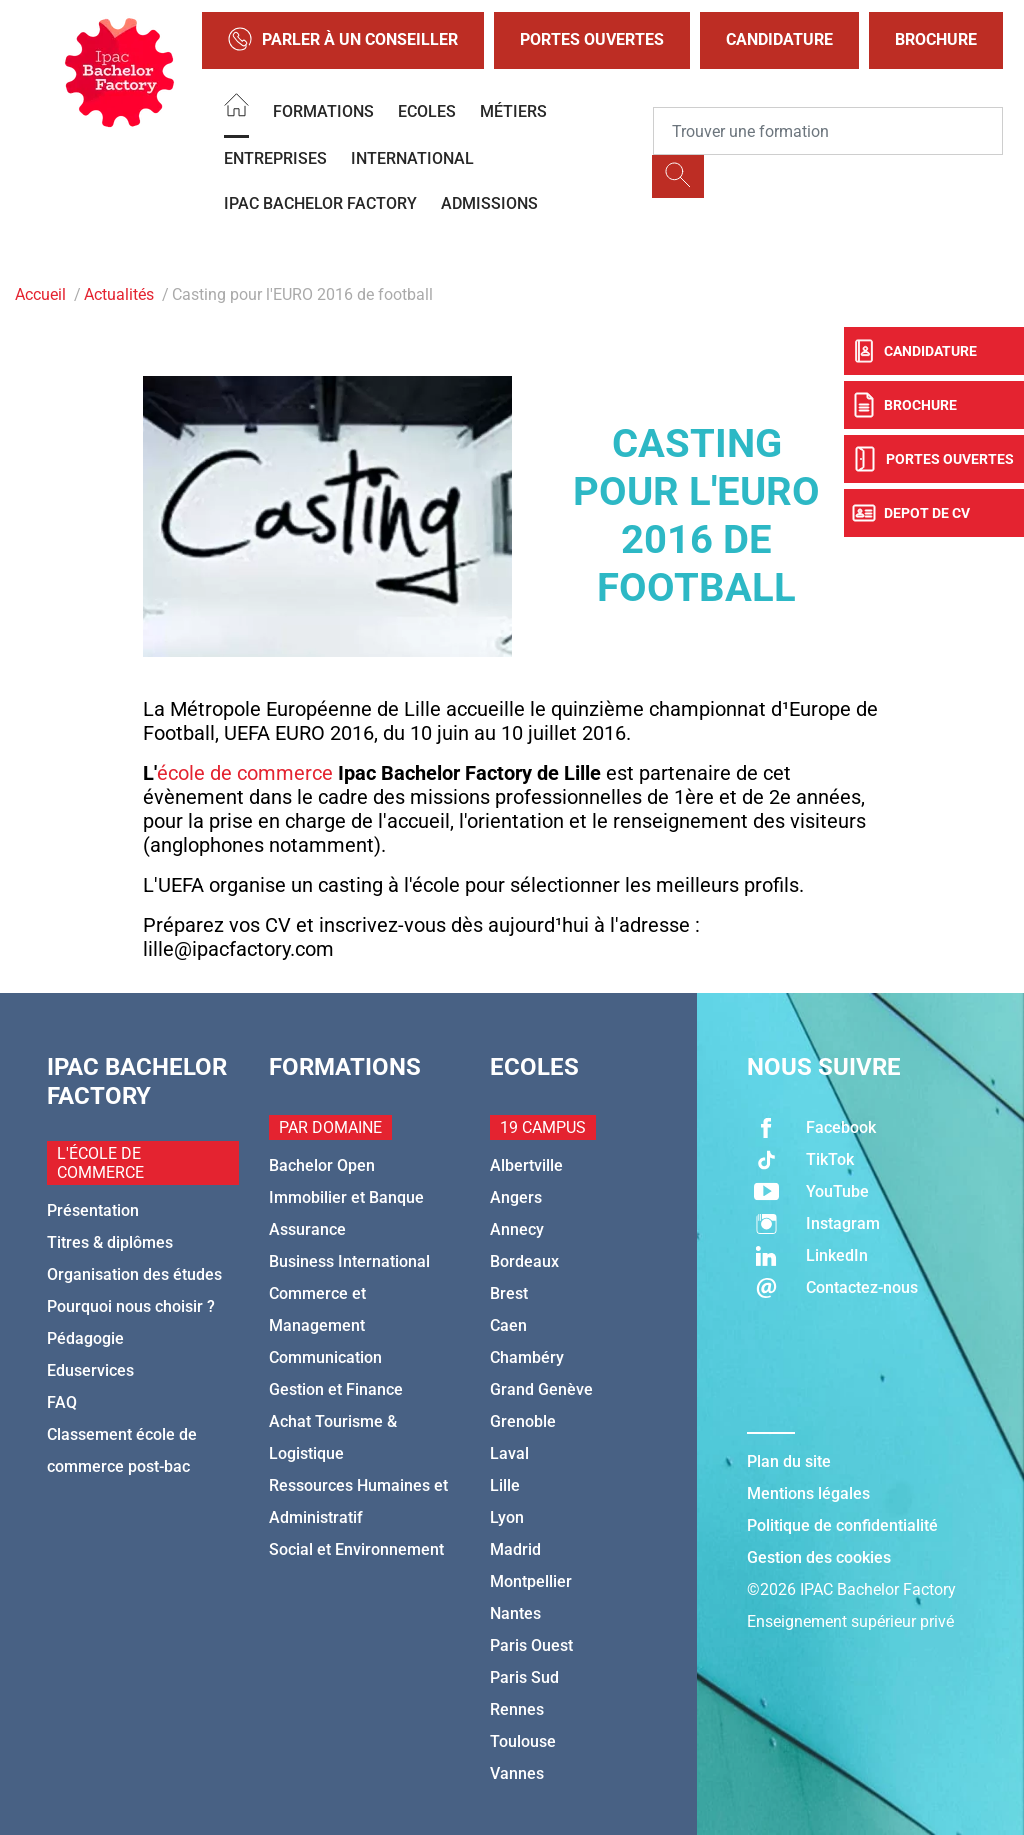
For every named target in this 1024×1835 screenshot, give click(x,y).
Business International (349, 1261)
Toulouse (523, 1741)
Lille (505, 1485)
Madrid (515, 1549)
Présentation (93, 1210)
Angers (516, 1197)
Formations (323, 111)
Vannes (517, 1773)
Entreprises (275, 158)
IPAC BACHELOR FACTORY (320, 203)
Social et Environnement (356, 1549)
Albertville (526, 1165)
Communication (325, 1357)
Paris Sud (524, 1677)
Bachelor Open (322, 1165)
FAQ (62, 1402)
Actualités (119, 294)
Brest (509, 1293)
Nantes (515, 1613)
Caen (508, 1325)
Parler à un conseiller (343, 40)
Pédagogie (85, 1338)
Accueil (40, 294)
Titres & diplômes (110, 1242)
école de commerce (245, 773)
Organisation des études (134, 1274)
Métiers (513, 111)
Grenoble (523, 1421)
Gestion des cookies (819, 1557)
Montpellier (531, 1581)
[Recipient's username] (828, 131)
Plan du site (789, 1461)
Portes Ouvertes (592, 39)
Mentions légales (808, 1493)
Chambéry (527, 1357)
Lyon (507, 1517)
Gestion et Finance (336, 1389)
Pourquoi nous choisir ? (131, 1306)
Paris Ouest (531, 1645)
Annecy (517, 1229)
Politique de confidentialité (842, 1525)
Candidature (779, 39)
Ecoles (427, 111)
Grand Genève (541, 1389)
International (412, 158)
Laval (509, 1453)
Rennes (517, 1709)
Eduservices (90, 1370)
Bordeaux (524, 1261)
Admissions (489, 203)
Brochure (936, 39)
